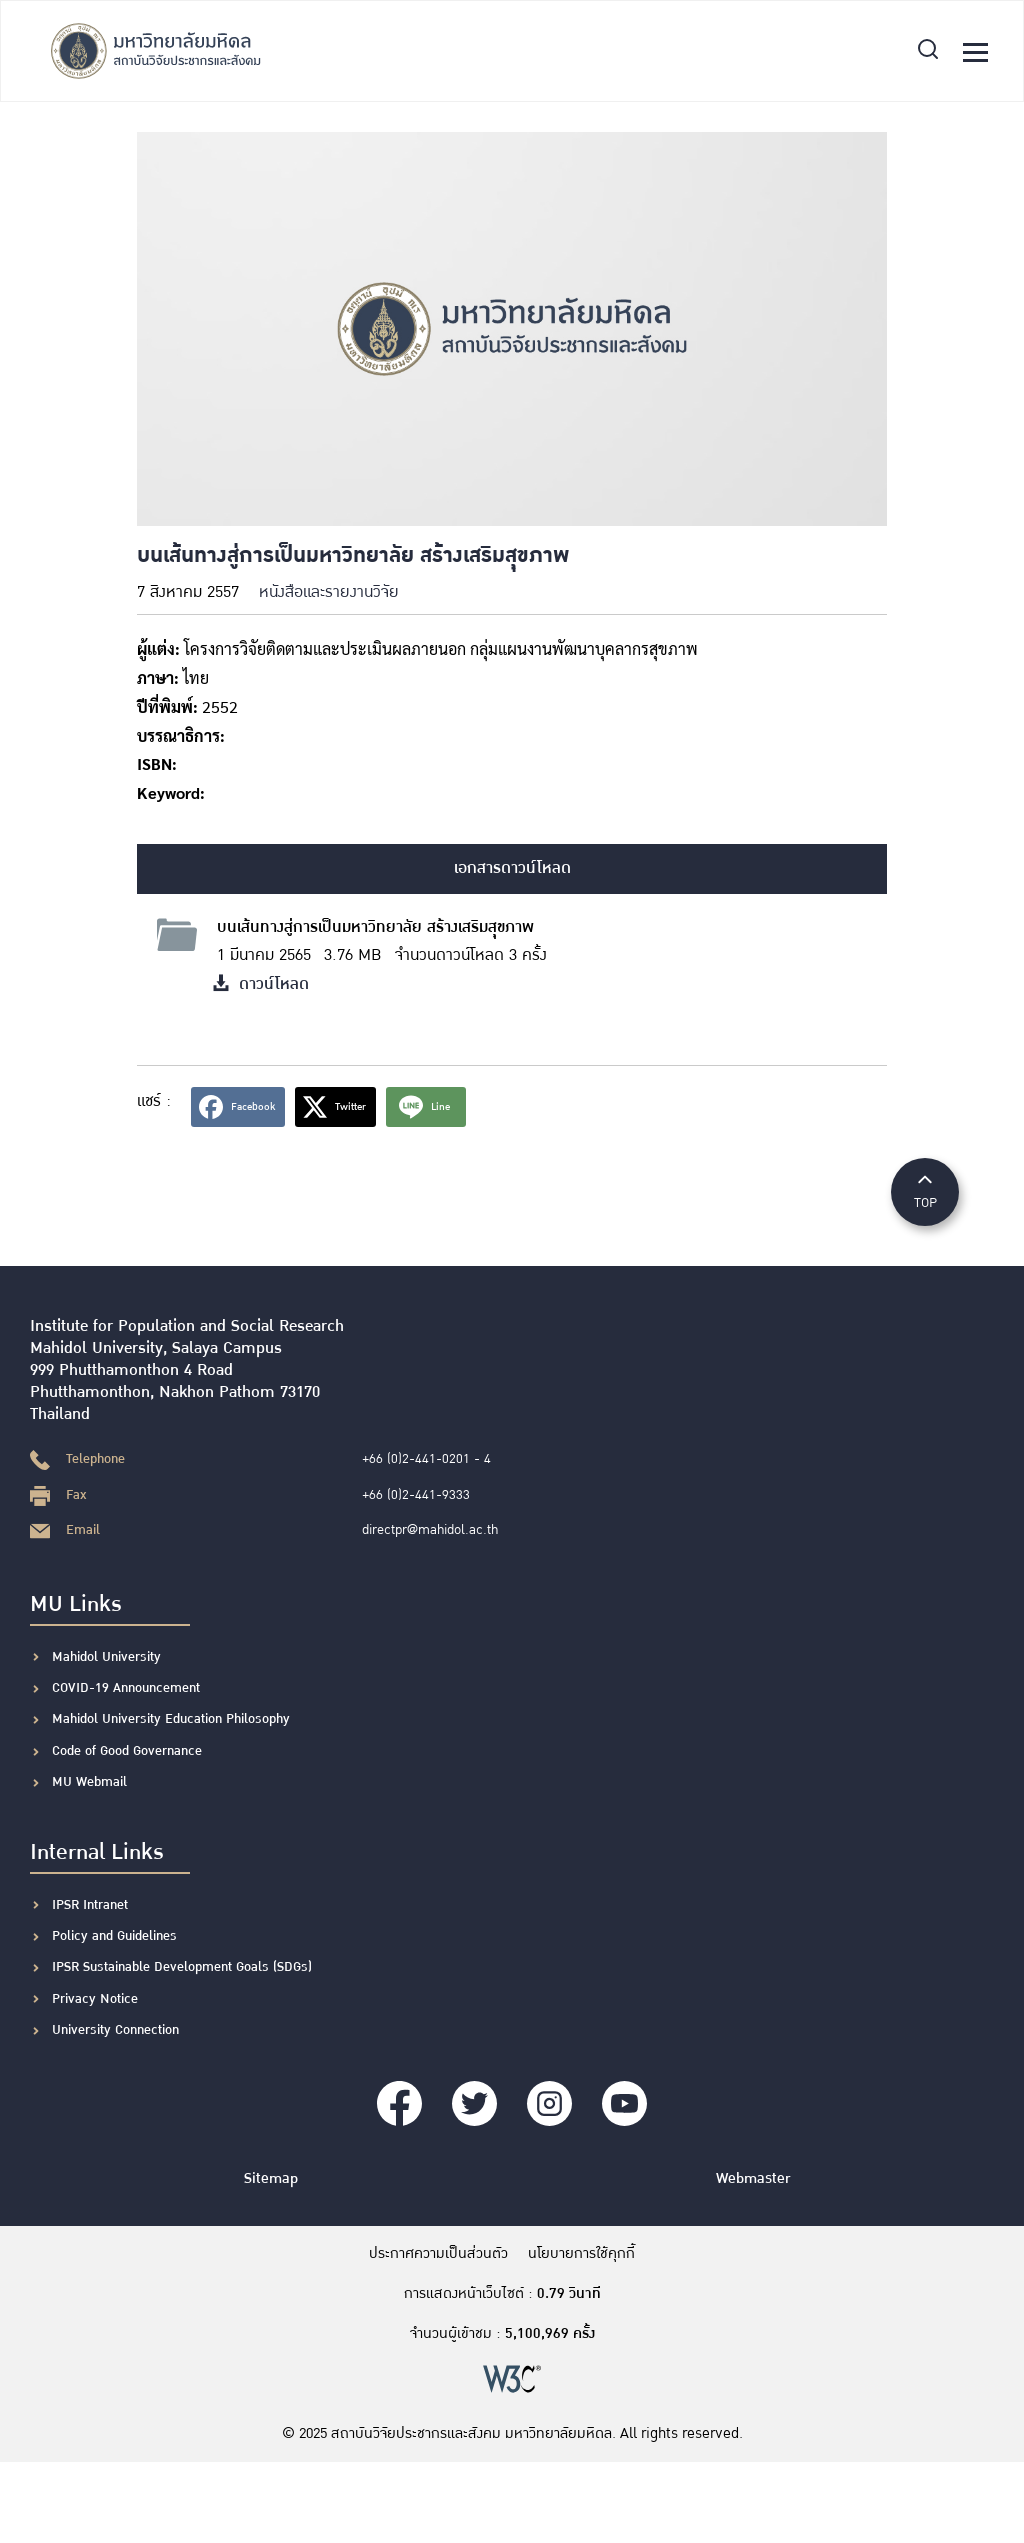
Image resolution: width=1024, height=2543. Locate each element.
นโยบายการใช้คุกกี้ (581, 2254)
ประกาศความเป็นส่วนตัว (438, 2254)
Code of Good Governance (127, 1751)
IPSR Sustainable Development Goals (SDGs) (182, 1967)
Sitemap (271, 2178)
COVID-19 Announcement (128, 1688)
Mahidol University (106, 1657)
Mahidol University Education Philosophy (171, 1719)
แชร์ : (154, 1101)
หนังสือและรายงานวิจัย (329, 592)
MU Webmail (89, 1782)
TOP (925, 1190)
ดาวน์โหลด (260, 984)
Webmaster (753, 2178)
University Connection (115, 2030)
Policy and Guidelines (114, 1936)
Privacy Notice (95, 1999)
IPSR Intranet (90, 1905)
